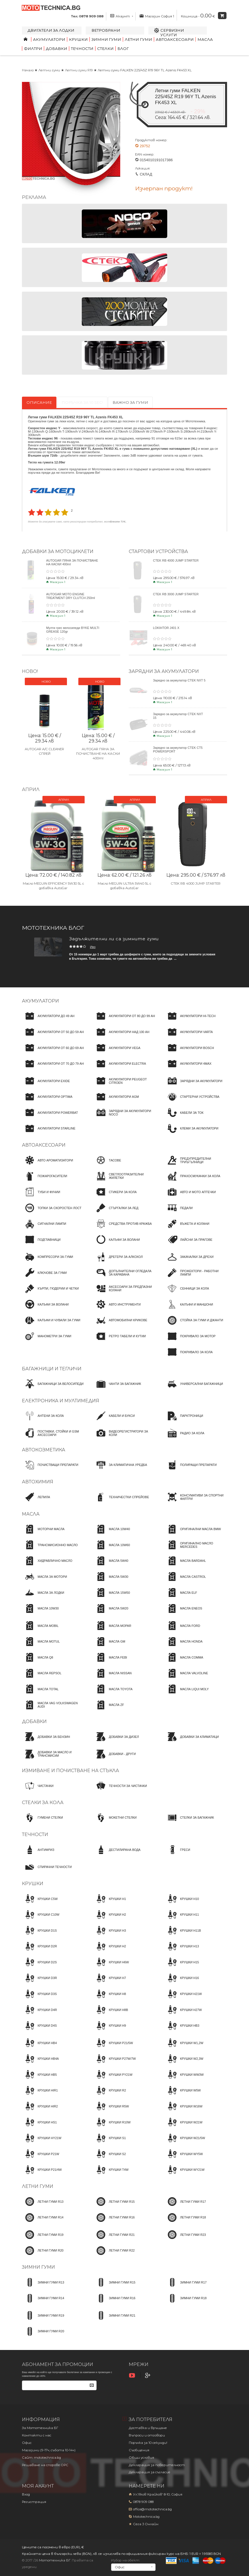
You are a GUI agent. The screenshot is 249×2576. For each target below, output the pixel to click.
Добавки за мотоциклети (57, 551)
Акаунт (121, 16)
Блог (123, 48)
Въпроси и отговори (147, 2435)
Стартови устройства (158, 551)
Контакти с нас (36, 2435)
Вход (26, 2494)
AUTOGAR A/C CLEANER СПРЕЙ (44, 751)
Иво (93, 947)
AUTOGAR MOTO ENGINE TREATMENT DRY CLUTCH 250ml (70, 596)
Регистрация (34, 2502)
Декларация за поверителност (157, 2465)
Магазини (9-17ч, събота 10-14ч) (48, 2450)
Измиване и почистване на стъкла (70, 1770)
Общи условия (141, 2458)
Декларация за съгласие (149, 2472)
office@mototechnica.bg (152, 2509)
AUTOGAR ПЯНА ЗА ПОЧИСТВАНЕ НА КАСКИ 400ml (98, 753)
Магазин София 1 (157, 16)
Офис (27, 2443)
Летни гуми (138, 39)
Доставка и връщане (148, 2428)
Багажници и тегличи (51, 1368)
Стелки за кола (43, 1802)
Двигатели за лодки (51, 30)
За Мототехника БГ (40, 2428)
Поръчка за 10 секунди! (148, 2443)
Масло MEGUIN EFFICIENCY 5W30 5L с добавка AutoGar (53, 881)
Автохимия (37, 1481)
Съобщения (139, 2450)
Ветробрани (105, 30)
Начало (28, 70)
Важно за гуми (130, 402)
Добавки (56, 48)
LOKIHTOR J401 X (166, 628)
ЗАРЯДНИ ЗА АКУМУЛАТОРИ (164, 671)
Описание (39, 402)
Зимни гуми (106, 39)
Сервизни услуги (172, 32)
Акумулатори (49, 39)
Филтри (33, 48)
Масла (205, 39)
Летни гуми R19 (79, 70)
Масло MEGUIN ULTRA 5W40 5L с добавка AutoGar (124, 881)
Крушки (78, 39)
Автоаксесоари (175, 39)
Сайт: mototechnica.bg (41, 2458)
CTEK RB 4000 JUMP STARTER (176, 560)
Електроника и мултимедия (60, 1400)
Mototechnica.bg (146, 2517)
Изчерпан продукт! (164, 188)
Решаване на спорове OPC (45, 2465)
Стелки (105, 48)
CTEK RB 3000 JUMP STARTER (176, 594)
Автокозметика (43, 1450)
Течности (82, 48)
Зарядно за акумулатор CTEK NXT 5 (179, 680)
